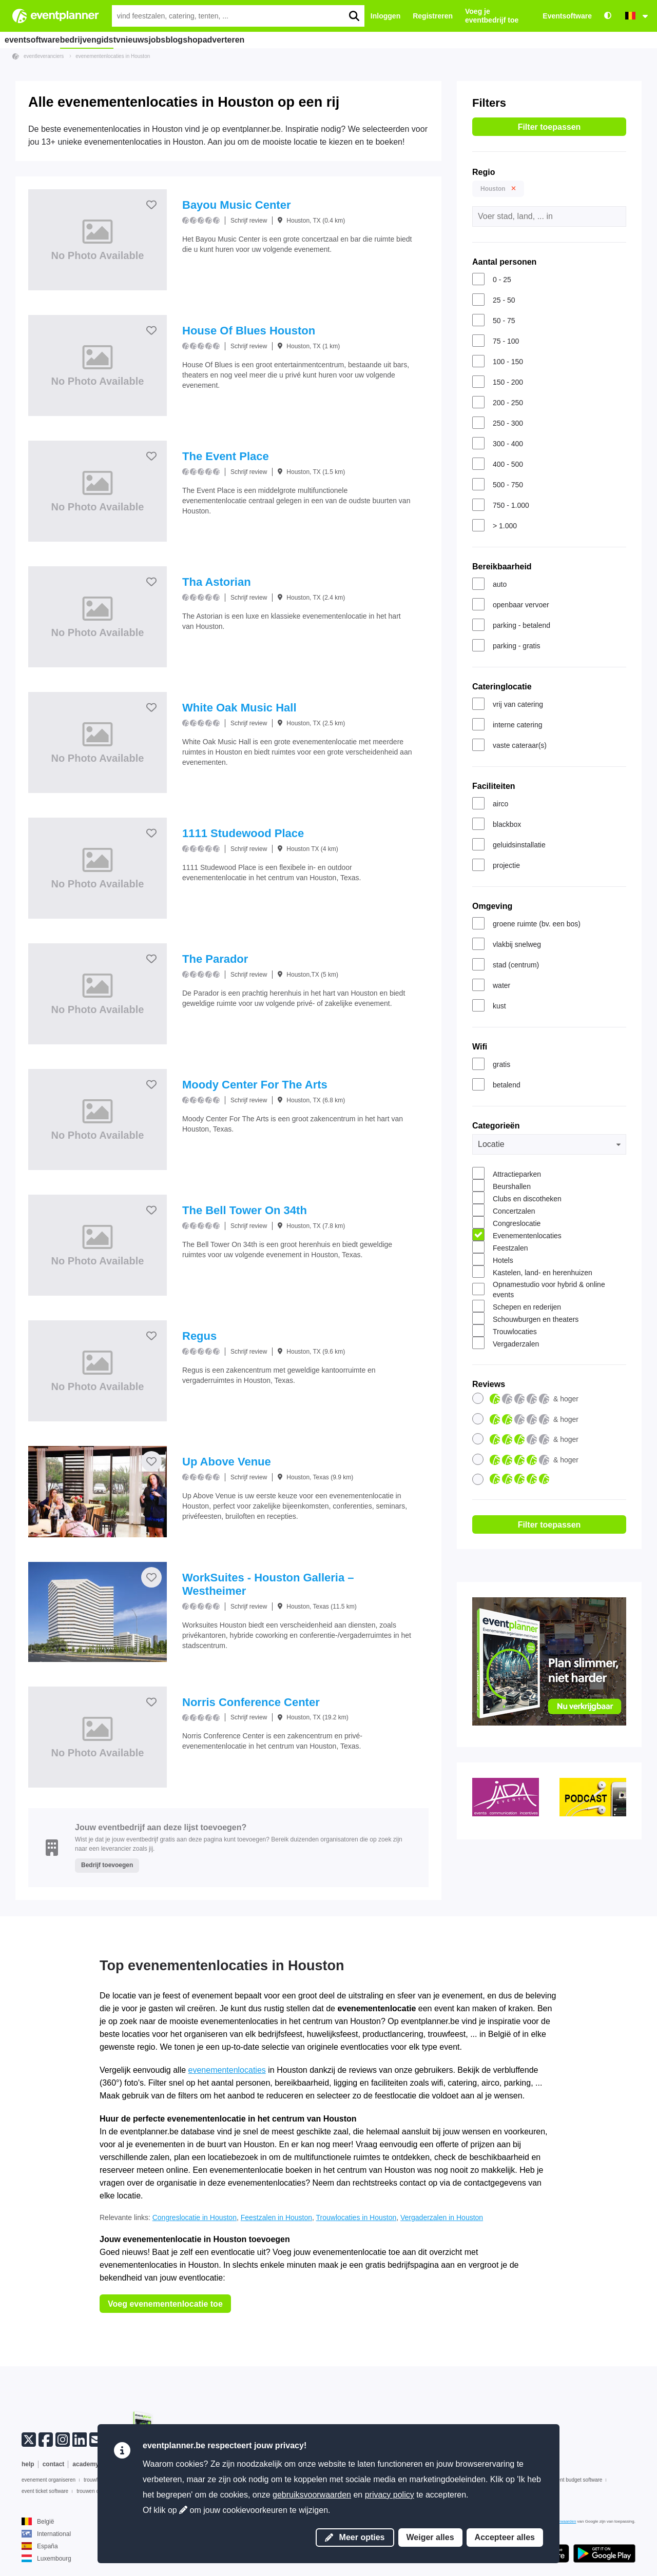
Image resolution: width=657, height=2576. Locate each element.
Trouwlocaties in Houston (356, 2217)
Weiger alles (430, 2537)
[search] (353, 16)
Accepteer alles (505, 2537)
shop (260, 39)
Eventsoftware (567, 16)
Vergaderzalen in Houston (441, 2217)
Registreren (433, 16)
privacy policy (389, 2494)
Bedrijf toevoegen (107, 1865)
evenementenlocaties (227, 2070)
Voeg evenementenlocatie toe (165, 2304)
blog (230, 39)
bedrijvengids (95, 39)
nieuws (166, 39)
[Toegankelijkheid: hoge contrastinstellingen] (607, 16)
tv (136, 39)
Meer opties (355, 2537)
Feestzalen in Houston (276, 2217)
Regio (483, 172)
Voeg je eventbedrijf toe (491, 15)
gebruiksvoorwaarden (312, 2494)
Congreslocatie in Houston (194, 2217)
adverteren (302, 39)
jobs (200, 39)
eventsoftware (35, 39)
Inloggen (385, 16)
